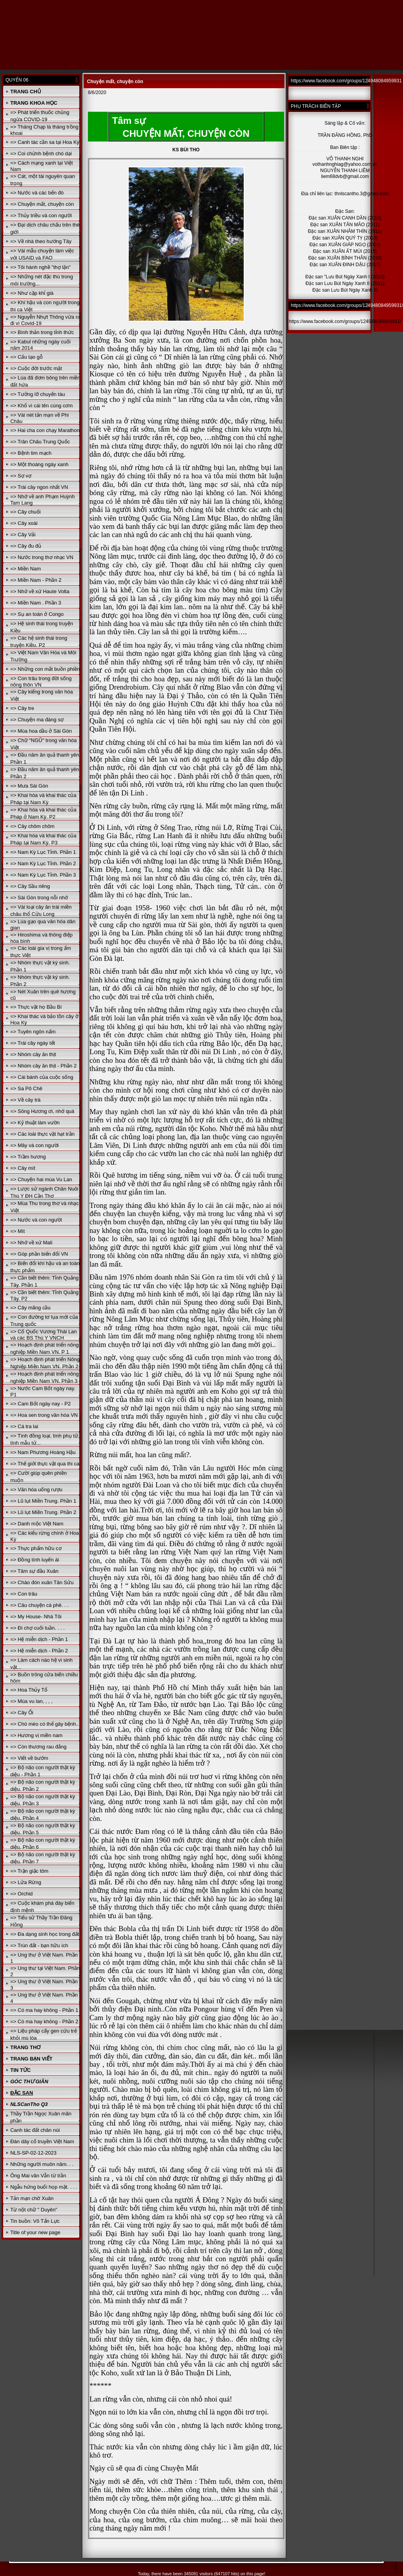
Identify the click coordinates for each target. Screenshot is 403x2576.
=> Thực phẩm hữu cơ (35, 1548)
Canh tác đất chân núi (35, 2130)
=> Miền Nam (25, 569)
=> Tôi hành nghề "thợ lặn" (40, 267)
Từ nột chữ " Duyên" (33, 2210)
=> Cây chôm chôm (32, 826)
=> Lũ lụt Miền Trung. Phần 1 (43, 1501)
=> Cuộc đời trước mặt (36, 368)
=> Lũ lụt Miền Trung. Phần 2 (43, 1512)
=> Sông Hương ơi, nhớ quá (42, 1111)
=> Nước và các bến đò (37, 193)
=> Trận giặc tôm (29, 1871)
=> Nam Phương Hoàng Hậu (42, 1452)
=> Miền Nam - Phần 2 (35, 580)
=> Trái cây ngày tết (32, 1043)
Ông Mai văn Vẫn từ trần (38, 2175)
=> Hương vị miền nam (36, 1735)
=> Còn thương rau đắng (38, 1747)
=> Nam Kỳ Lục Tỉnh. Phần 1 (43, 852)
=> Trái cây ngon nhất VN (39, 487)
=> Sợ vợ (20, 476)
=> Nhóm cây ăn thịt (33, 1054)
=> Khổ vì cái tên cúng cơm (41, 405)
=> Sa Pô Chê (26, 1088)
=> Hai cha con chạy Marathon (45, 430)
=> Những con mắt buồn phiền (45, 669)
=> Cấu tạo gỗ (26, 357)
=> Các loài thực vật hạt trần (42, 1134)
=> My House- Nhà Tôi (36, 1616)
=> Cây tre (22, 708)
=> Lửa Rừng (25, 1882)
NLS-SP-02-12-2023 (33, 2153)
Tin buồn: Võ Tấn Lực (35, 2221)
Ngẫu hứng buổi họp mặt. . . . (43, 2187)
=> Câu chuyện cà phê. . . (39, 1605)
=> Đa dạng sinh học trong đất (44, 1934)
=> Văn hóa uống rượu (36, 1489)
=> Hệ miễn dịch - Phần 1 (39, 1639)
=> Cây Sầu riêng (30, 886)
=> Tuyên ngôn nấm (32, 1032)
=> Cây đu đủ (25, 546)
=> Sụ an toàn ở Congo (37, 614)
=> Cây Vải (22, 534)
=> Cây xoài (23, 523)
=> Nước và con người (36, 1220)
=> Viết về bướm (29, 1758)
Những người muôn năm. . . (41, 2164)
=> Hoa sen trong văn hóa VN (44, 1415)
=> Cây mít (22, 1168)
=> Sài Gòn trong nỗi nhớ (39, 897)
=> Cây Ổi (21, 1713)
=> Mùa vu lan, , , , (31, 1701)
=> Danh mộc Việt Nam (36, 1524)
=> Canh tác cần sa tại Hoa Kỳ (44, 142)
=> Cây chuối (25, 512)
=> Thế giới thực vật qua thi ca (44, 1464)
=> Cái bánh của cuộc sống (41, 1077)
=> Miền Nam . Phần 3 (35, 603)
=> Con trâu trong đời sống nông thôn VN (40, 681)
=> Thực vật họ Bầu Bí (36, 1007)
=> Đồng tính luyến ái (34, 1560)
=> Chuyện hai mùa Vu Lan (41, 1179)
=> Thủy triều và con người (41, 215)
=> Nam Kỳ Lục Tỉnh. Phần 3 (43, 875)
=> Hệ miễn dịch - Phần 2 (39, 1651)
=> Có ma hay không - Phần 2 (44, 2021)
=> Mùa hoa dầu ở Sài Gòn (41, 731)
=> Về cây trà (25, 1100)
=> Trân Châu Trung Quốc (40, 442)
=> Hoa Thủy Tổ (28, 1690)
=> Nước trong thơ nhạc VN (41, 557)
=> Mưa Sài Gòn (29, 786)
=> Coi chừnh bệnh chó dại (41, 153)
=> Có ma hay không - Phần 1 (44, 2010)
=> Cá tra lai (24, 1426)
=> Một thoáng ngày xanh (39, 464)
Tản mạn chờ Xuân (31, 2198)
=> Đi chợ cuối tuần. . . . (37, 1628)
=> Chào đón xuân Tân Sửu (41, 1582)
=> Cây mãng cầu (30, 1308)
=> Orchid (21, 1894)
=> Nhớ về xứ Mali (31, 1242)
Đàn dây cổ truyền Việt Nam (42, 2141)
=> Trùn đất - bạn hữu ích (39, 1945)
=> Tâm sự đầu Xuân (34, 1571)
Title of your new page (35, 2232)
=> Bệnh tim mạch (30, 453)
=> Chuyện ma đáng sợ (37, 720)
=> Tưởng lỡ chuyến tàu (37, 394)
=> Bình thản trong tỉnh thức (42, 332)
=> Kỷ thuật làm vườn (35, 1123)
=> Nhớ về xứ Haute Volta (39, 591)
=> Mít (17, 1231)
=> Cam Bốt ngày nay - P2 (40, 1404)
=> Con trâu (23, 1594)
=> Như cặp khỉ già (31, 293)
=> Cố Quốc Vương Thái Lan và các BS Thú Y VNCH (43, 1335)
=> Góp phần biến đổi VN (39, 1254)
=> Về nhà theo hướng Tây (40, 241)
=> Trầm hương (28, 1157)
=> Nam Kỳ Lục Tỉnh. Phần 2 (43, 863)
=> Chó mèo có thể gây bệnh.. (44, 1724)
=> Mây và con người (34, 1145)
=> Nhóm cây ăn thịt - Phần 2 (43, 1066)
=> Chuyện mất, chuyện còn (42, 204)
